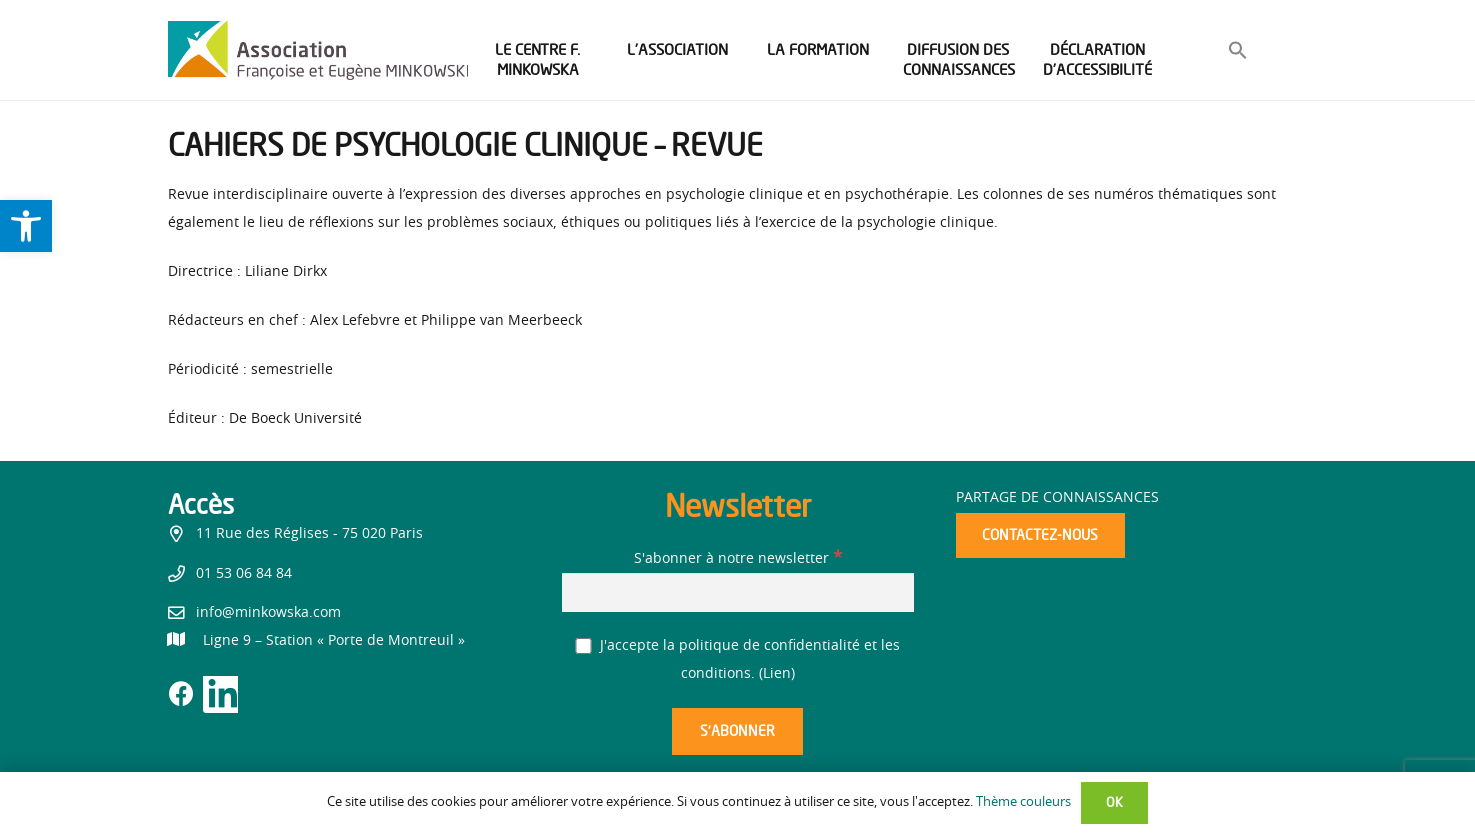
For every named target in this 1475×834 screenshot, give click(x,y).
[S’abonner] (737, 731)
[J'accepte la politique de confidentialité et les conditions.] (583, 646)
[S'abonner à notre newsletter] (738, 592)
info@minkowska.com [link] (268, 613)
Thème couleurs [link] (1023, 802)
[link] (26, 226)
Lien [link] (777, 674)
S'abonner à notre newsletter (738, 559)
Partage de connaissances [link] (1057, 498)
